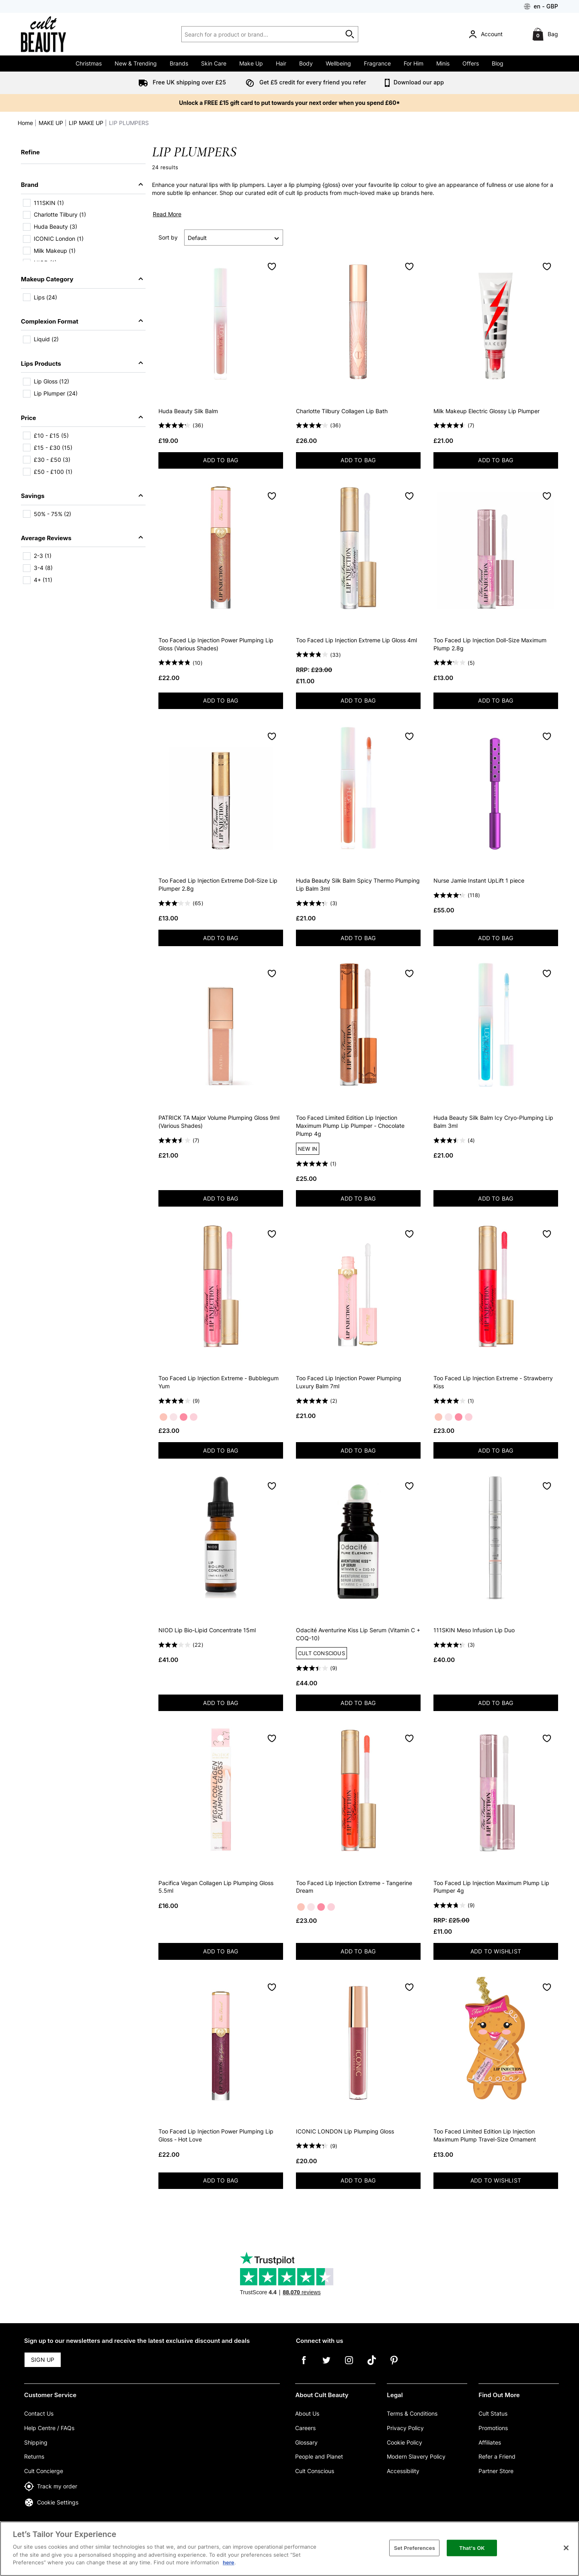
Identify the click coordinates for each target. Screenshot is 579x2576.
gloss (331, 184)
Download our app (413, 82)
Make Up (251, 63)
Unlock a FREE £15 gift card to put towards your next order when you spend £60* (289, 102)
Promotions (493, 2427)
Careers (305, 2427)
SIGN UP (42, 2359)
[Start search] (350, 34)
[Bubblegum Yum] (173, 1417)
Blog (497, 63)
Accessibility (403, 2470)
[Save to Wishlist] (272, 266)
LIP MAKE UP (86, 122)
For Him (413, 63)
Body (306, 63)
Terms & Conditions (412, 2413)
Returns (34, 2456)
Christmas (89, 63)
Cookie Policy (404, 2442)
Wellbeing (338, 63)
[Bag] (546, 34)
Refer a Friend (496, 2456)
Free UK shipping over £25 (180, 82)
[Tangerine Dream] (163, 1417)
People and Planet (319, 2456)
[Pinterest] (394, 2366)
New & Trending (136, 63)
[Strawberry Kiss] (184, 1417)
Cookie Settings (51, 2502)
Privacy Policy (405, 2427)
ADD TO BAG (233, 462)
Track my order (50, 2486)
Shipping (35, 2442)
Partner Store (495, 2470)
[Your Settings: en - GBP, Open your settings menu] (541, 6)
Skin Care (213, 63)
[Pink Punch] (194, 1417)
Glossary (306, 2442)
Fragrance (377, 63)
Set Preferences (414, 2547)
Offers (470, 63)
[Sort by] (233, 238)
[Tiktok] (371, 2366)
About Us (307, 2413)
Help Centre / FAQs (49, 2427)
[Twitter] (326, 2366)
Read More (167, 214)
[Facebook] (304, 2366)
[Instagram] (349, 2366)
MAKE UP (51, 122)
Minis (443, 63)
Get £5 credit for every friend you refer (304, 82)
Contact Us (38, 2413)
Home (25, 122)
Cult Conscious (314, 2470)
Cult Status (492, 2413)
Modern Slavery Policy (416, 2456)
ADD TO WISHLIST (495, 1951)
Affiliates (489, 2442)
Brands (179, 63)
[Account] (487, 34)
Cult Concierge (43, 2470)
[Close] (566, 2548)
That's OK (472, 2547)
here (228, 2562)
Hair (281, 63)
